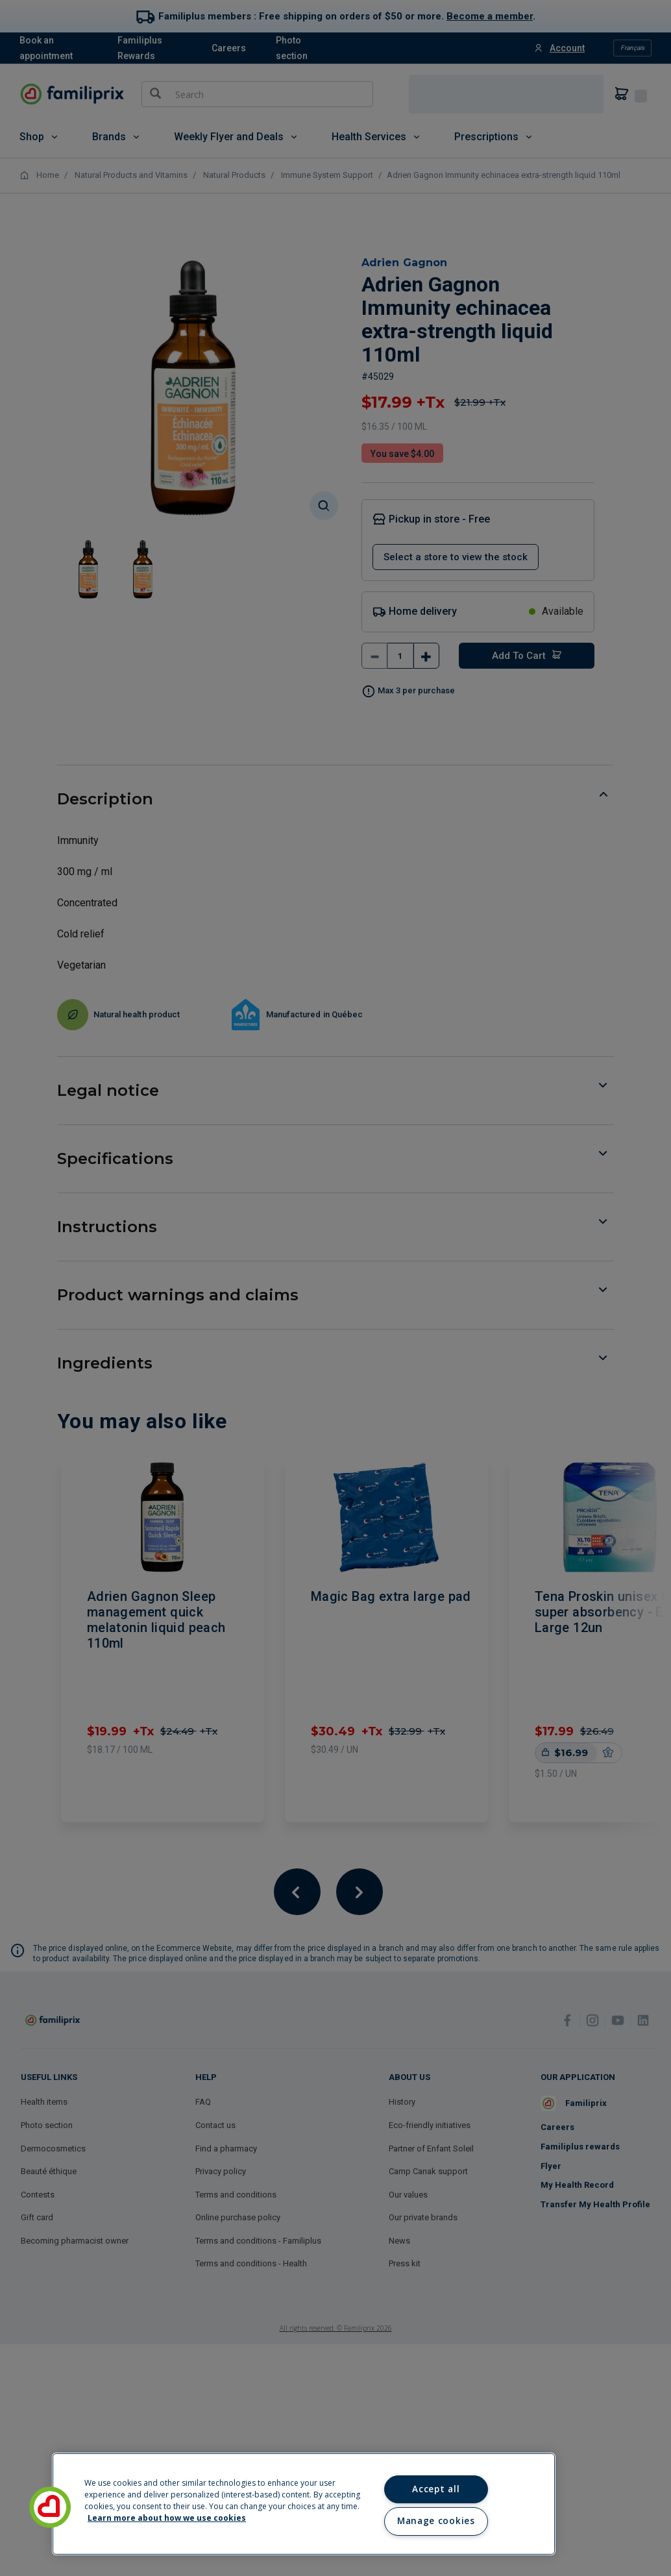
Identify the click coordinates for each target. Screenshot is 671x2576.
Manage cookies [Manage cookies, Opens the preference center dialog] (435, 2521)
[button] (50, 2507)
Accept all (435, 2489)
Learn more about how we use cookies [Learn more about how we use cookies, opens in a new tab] (167, 2517)
